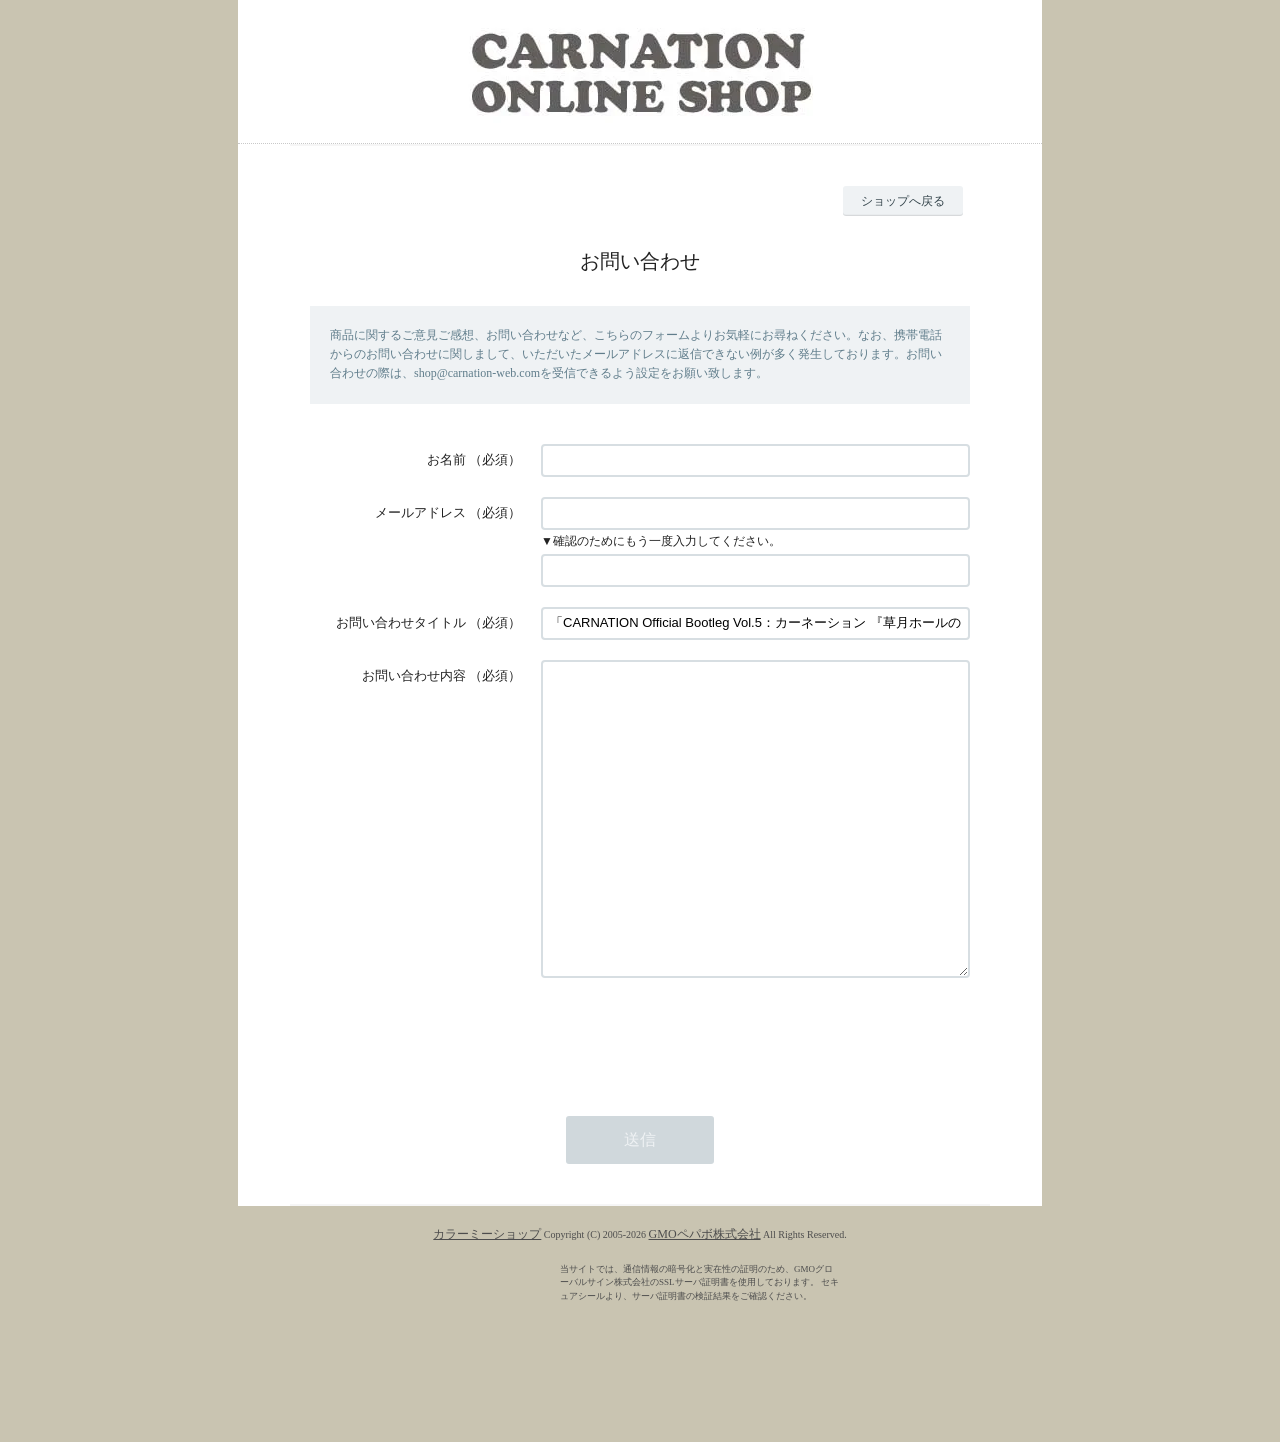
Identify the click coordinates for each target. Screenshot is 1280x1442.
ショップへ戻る (903, 201)
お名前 (446, 459)
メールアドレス (420, 512)
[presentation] (693, 1097)
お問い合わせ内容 (414, 675)
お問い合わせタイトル (401, 622)
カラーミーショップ (487, 1294)
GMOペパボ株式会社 (705, 1294)
